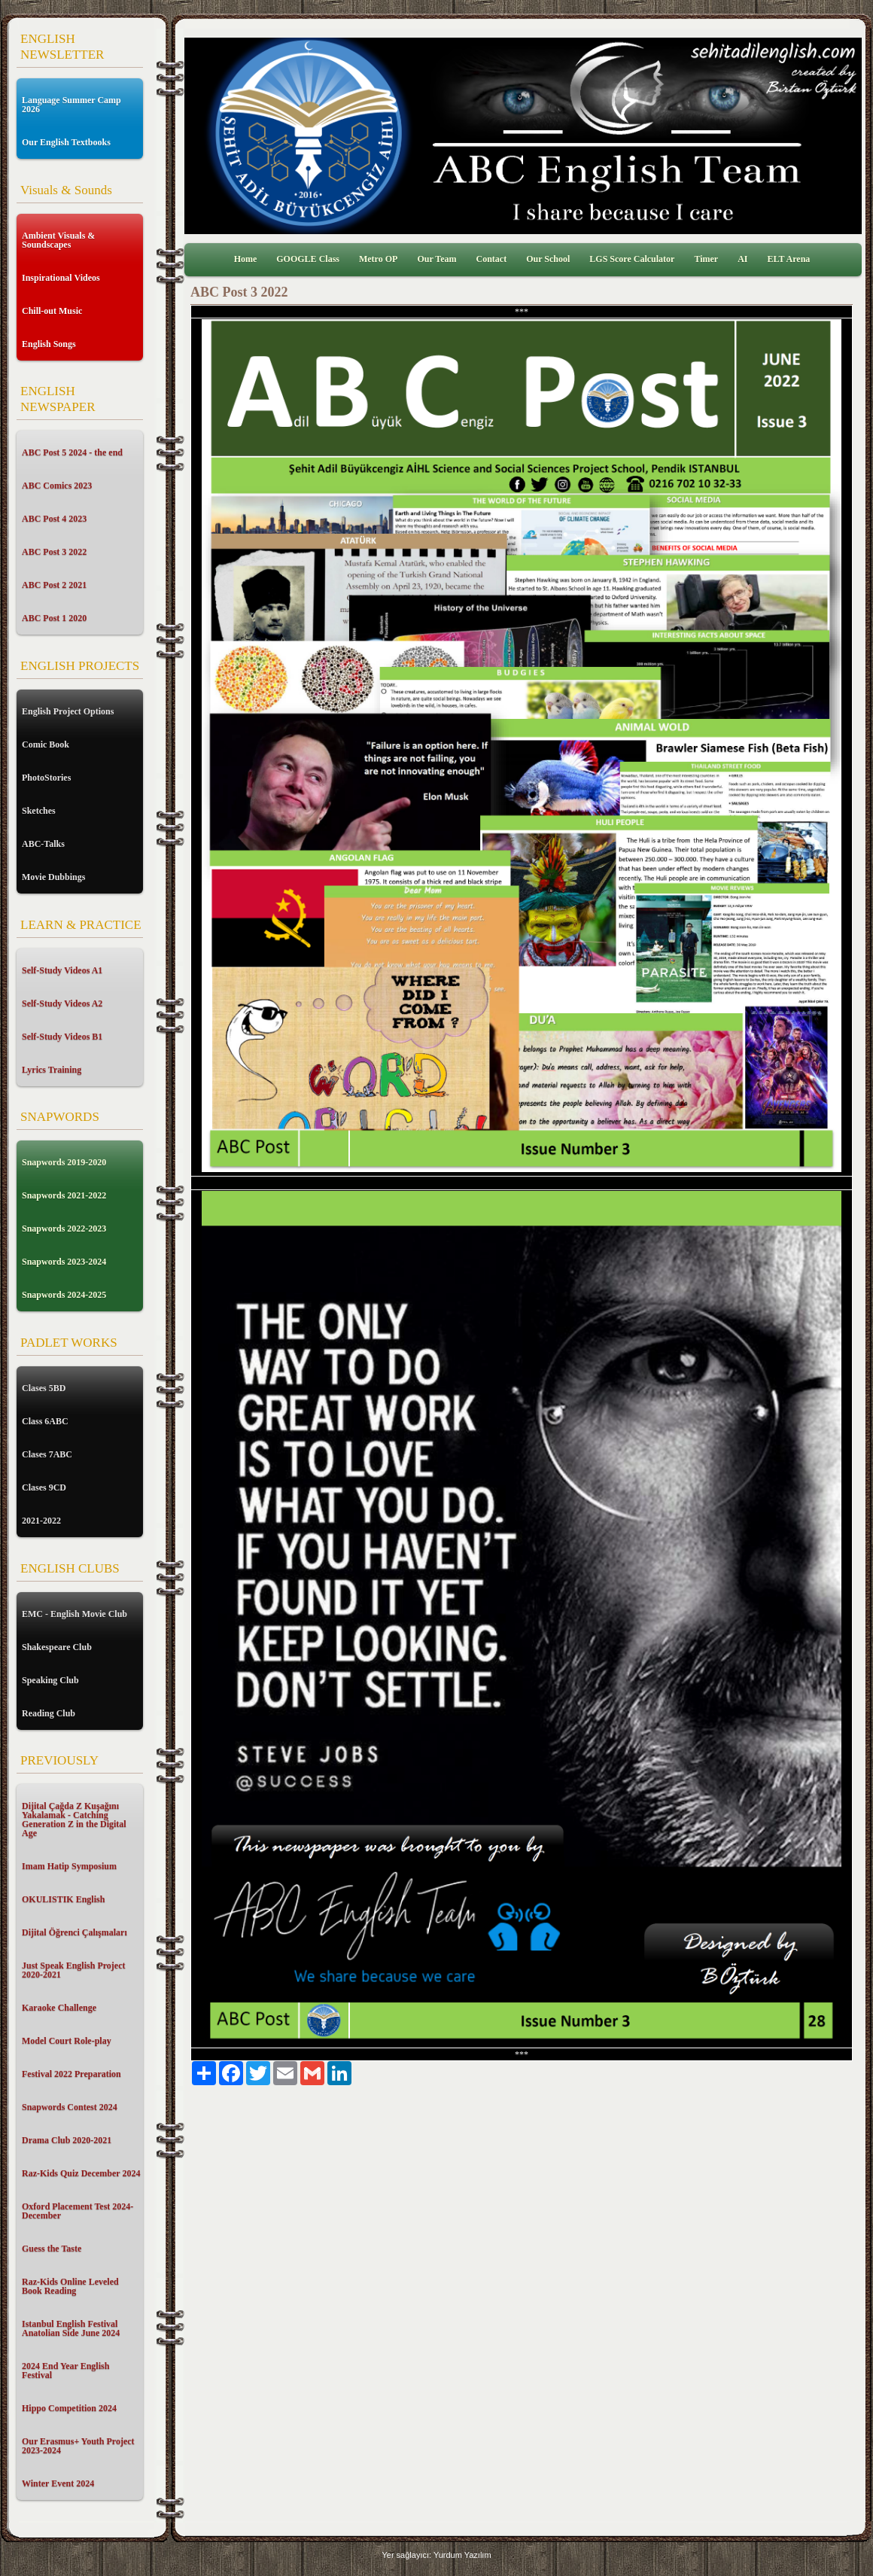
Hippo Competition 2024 (69, 2408)
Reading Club (48, 1713)
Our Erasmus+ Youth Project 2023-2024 (78, 2446)
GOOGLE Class (307, 259)
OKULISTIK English (63, 1899)
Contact (491, 259)
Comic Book (45, 744)
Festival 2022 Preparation (71, 2074)
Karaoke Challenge (59, 2007)
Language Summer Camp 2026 (71, 104)
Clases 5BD (43, 1388)
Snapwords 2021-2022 (64, 1195)
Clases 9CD (44, 1487)
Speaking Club (50, 1680)
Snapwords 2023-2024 (64, 1261)
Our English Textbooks (66, 142)
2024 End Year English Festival (65, 2370)
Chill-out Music (52, 311)
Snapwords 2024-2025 (64, 1295)
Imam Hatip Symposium (69, 1866)
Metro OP (378, 259)
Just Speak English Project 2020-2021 (73, 1970)
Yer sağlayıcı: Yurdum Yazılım (436, 2554)
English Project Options (68, 711)
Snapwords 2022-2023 (64, 1228)
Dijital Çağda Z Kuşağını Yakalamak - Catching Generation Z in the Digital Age (74, 1819)
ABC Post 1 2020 (54, 618)
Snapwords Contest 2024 (69, 2107)
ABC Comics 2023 (57, 485)
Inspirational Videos (61, 278)
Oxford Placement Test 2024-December (77, 2211)
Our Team (436, 259)
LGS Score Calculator (631, 259)
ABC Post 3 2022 (54, 552)
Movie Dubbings (53, 877)
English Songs (49, 344)
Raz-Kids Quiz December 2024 (81, 2173)
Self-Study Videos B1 (62, 1036)
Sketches (39, 810)
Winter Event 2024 (58, 2483)
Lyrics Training (51, 1069)
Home (245, 259)
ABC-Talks (43, 844)
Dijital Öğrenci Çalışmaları (74, 1932)
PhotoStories (46, 777)
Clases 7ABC (47, 1454)
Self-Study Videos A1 (62, 970)
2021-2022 (41, 1520)
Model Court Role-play (66, 2041)
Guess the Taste (51, 2248)
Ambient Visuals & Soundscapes (58, 240)
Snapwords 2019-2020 (64, 1162)
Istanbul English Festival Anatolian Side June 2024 (71, 2328)
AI (742, 259)
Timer (706, 259)
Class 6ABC (45, 1421)
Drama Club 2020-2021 (66, 2140)
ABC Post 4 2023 (54, 518)
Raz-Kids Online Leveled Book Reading (70, 2286)
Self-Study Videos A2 (62, 1003)
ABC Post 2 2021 (54, 585)
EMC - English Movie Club (74, 1614)
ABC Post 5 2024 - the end (72, 452)
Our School (548, 259)
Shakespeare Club (57, 1647)
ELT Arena (789, 259)
